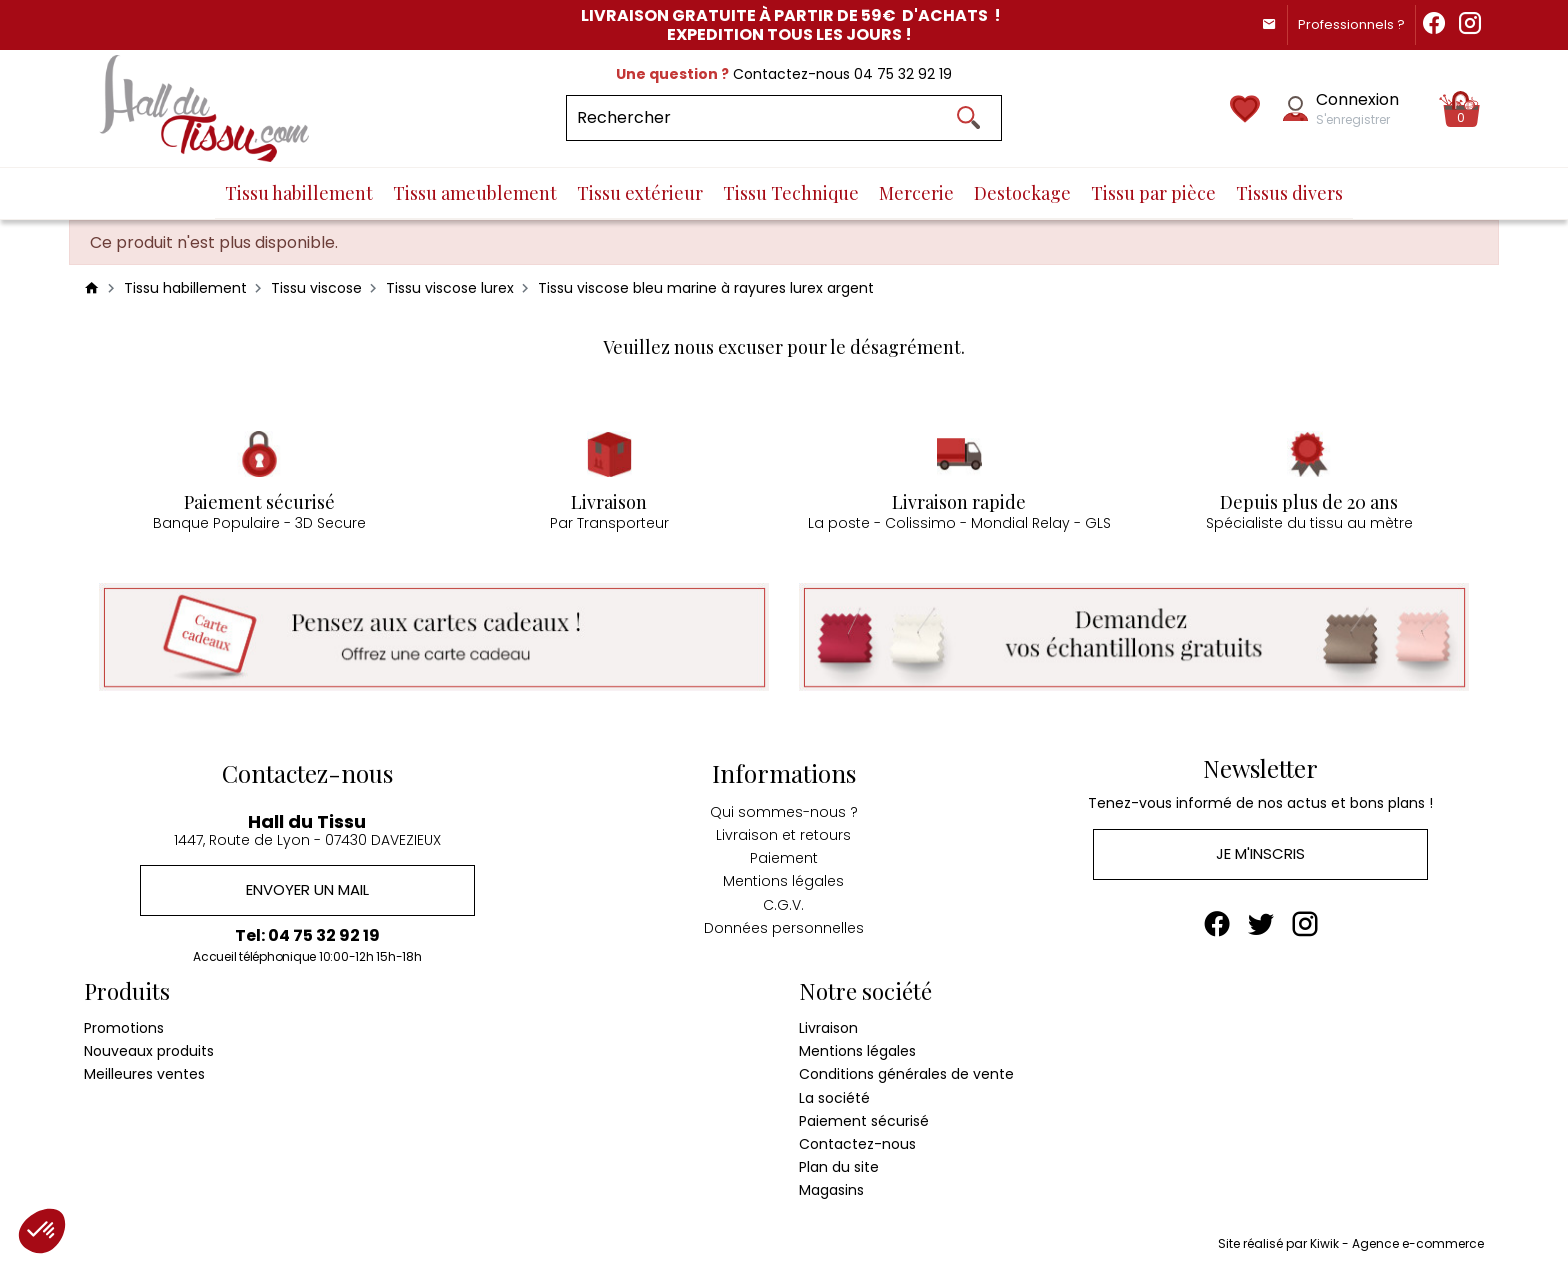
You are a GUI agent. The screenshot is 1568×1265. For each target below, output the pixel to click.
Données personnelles (784, 924)
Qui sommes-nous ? (784, 809)
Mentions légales (783, 878)
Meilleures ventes (144, 1072)
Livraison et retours (783, 832)
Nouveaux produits (149, 1049)
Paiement (784, 855)
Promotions (124, 1026)
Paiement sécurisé (864, 1118)
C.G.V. (783, 901)
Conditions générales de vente (906, 1072)
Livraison (828, 1026)
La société (834, 1095)
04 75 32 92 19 (903, 74)
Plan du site (839, 1165)
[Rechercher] (784, 118)
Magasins (831, 1188)
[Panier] (1461, 109)
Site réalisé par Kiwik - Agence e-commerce (1351, 1240)
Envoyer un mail (307, 887)
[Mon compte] (1295, 108)
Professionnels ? (1345, 24)
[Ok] (968, 118)
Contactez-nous (857, 1142)
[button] (42, 1231)
